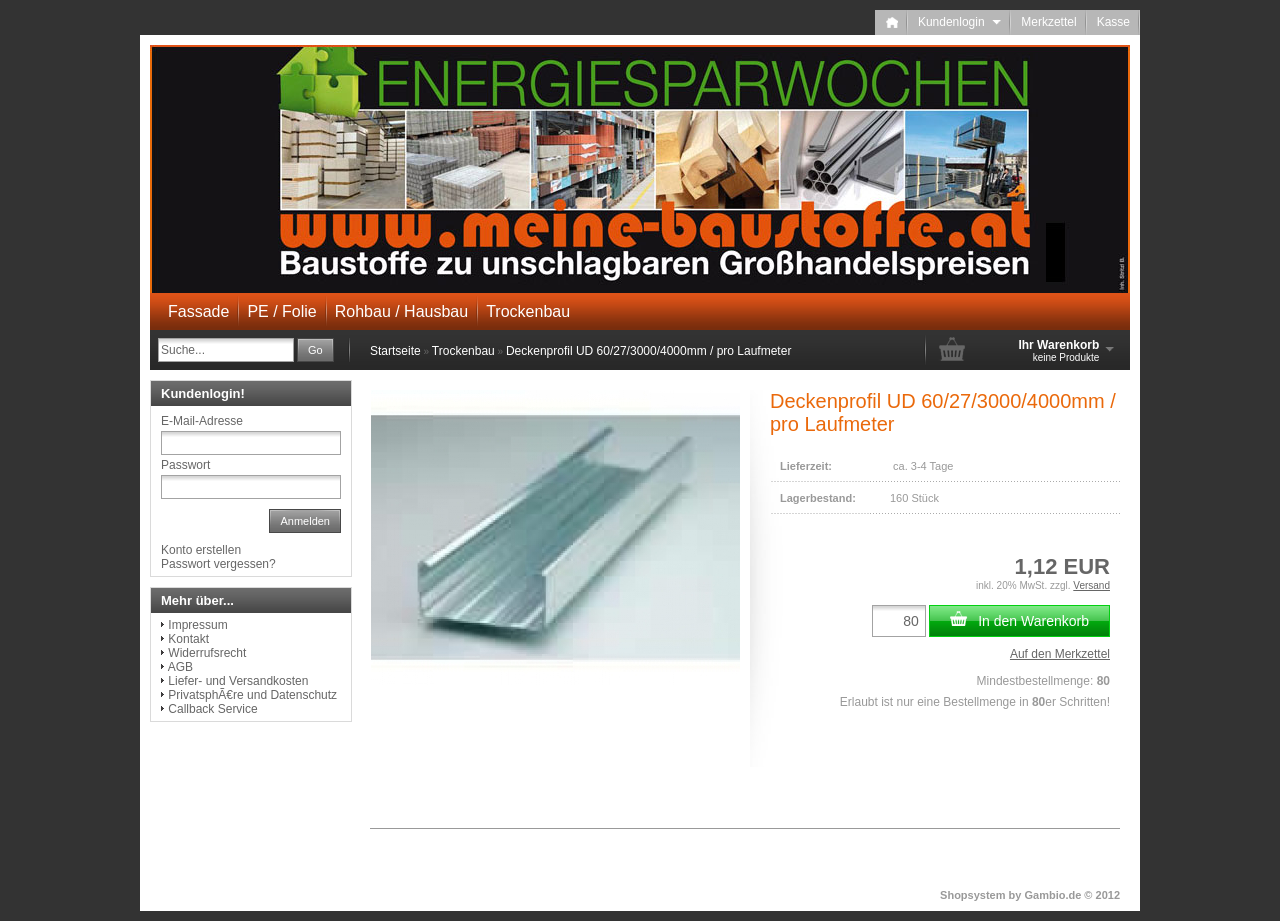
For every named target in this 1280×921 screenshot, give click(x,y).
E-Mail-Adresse (202, 421)
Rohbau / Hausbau (401, 311)
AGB (180, 667)
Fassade (198, 311)
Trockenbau (528, 311)
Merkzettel (1048, 22)
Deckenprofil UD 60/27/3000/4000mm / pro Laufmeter (649, 351)
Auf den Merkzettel (1060, 654)
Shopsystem (972, 895)
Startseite (395, 351)
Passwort (185, 465)
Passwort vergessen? (218, 564)
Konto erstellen (201, 550)
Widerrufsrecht (207, 653)
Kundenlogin (959, 22)
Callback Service (212, 709)
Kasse (1113, 22)
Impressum (197, 625)
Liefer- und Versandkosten (238, 681)
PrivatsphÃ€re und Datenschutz (252, 695)
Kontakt (188, 639)
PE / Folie (281, 311)
